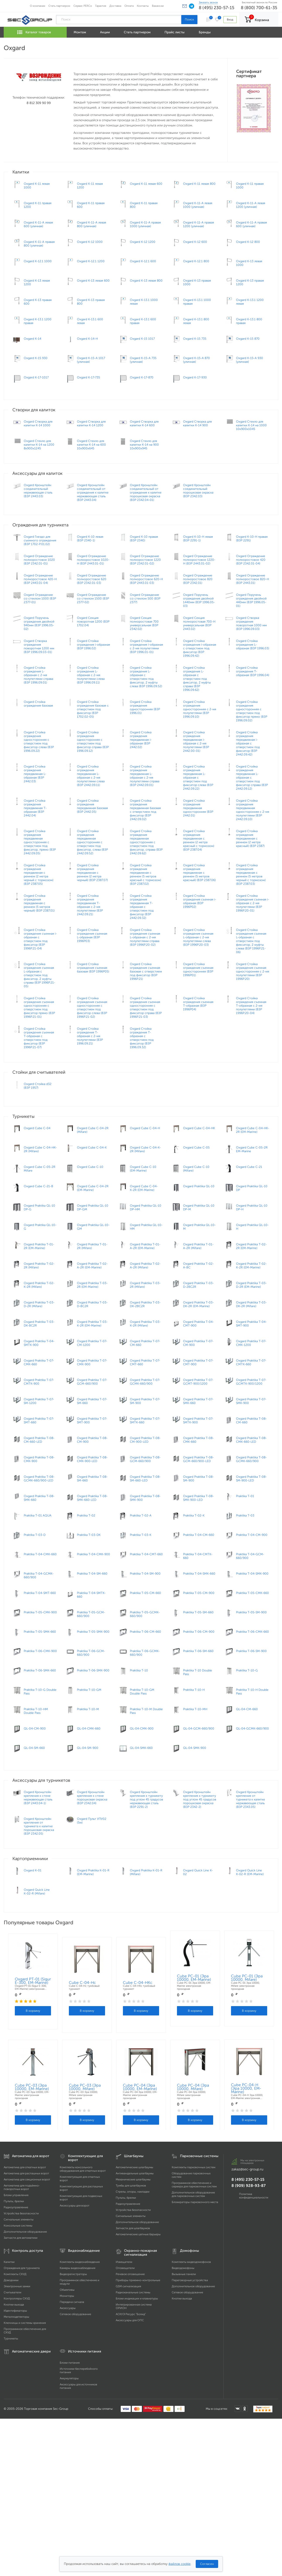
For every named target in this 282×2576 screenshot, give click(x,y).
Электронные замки (17, 2286)
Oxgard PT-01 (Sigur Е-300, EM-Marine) (33, 1981)
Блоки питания (70, 2362)
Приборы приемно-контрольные (138, 2280)
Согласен (207, 2564)
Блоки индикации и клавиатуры (137, 2298)
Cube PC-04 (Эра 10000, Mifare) (193, 2087)
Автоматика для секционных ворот (27, 2179)
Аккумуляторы (69, 2378)
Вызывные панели (184, 2274)
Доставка (115, 5)
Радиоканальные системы (133, 2292)
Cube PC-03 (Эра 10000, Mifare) (85, 2087)
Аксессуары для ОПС (130, 2320)
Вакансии (158, 5)
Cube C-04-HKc (137, 1982)
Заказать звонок (208, 2)
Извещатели (124, 2262)
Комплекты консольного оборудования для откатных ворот (83, 2169)
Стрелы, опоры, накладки (132, 2191)
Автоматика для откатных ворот (25, 2167)
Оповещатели (125, 2268)
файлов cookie (179, 2564)
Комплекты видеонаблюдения (80, 2262)
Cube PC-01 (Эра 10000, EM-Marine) (194, 1978)
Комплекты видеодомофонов (191, 2262)
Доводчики (11, 2280)
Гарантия (100, 5)
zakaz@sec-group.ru (247, 2169)
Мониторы (67, 2295)
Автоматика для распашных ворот (26, 2173)
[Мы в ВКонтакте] (237, 2408)
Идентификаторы (15, 2310)
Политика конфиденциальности (253, 2195)
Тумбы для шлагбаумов (131, 2185)
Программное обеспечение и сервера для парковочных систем (194, 2184)
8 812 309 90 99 (39, 103)
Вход (230, 19)
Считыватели (12, 2292)
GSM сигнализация (128, 2286)
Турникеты (11, 2338)
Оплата (129, 5)
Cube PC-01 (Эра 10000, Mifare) (247, 1978)
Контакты (143, 5)
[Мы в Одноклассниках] (245, 2408)
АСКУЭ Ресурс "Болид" (131, 2314)
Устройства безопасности (21, 2213)
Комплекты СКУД (15, 2274)
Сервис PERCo (82, 5)
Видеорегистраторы (73, 2274)
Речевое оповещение (130, 2274)
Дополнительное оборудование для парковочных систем (193, 2194)
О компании (37, 5)
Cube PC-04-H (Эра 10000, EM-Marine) (246, 2088)
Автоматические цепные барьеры (138, 2234)
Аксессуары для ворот (74, 2205)
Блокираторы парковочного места (195, 2202)
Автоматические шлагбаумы (134, 2167)
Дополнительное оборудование (25, 2231)
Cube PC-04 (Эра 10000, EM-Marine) (140, 2087)
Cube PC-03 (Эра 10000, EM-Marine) (32, 2087)
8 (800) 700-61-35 (259, 7)
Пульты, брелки (14, 2201)
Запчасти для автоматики (20, 2237)
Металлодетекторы (16, 2316)
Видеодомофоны (183, 2268)
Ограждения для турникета (22, 2268)
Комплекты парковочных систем (193, 2167)
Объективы (67, 2289)
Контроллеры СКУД (17, 2298)
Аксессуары (68, 2308)
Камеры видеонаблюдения (77, 2268)
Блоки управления (16, 2195)
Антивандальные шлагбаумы (135, 2173)
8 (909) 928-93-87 (248, 2185)
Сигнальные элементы (19, 2219)
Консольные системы (18, 2225)
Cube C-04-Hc (82, 1982)
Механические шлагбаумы (133, 2179)
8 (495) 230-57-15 (216, 7)
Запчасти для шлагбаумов (133, 2228)
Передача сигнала (72, 2302)
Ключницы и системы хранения (25, 2322)
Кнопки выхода (14, 2304)
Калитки (9, 2262)
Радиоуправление (16, 2207)
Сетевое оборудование (75, 2314)
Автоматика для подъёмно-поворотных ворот (22, 2187)
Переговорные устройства (190, 2280)
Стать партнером (59, 5)
